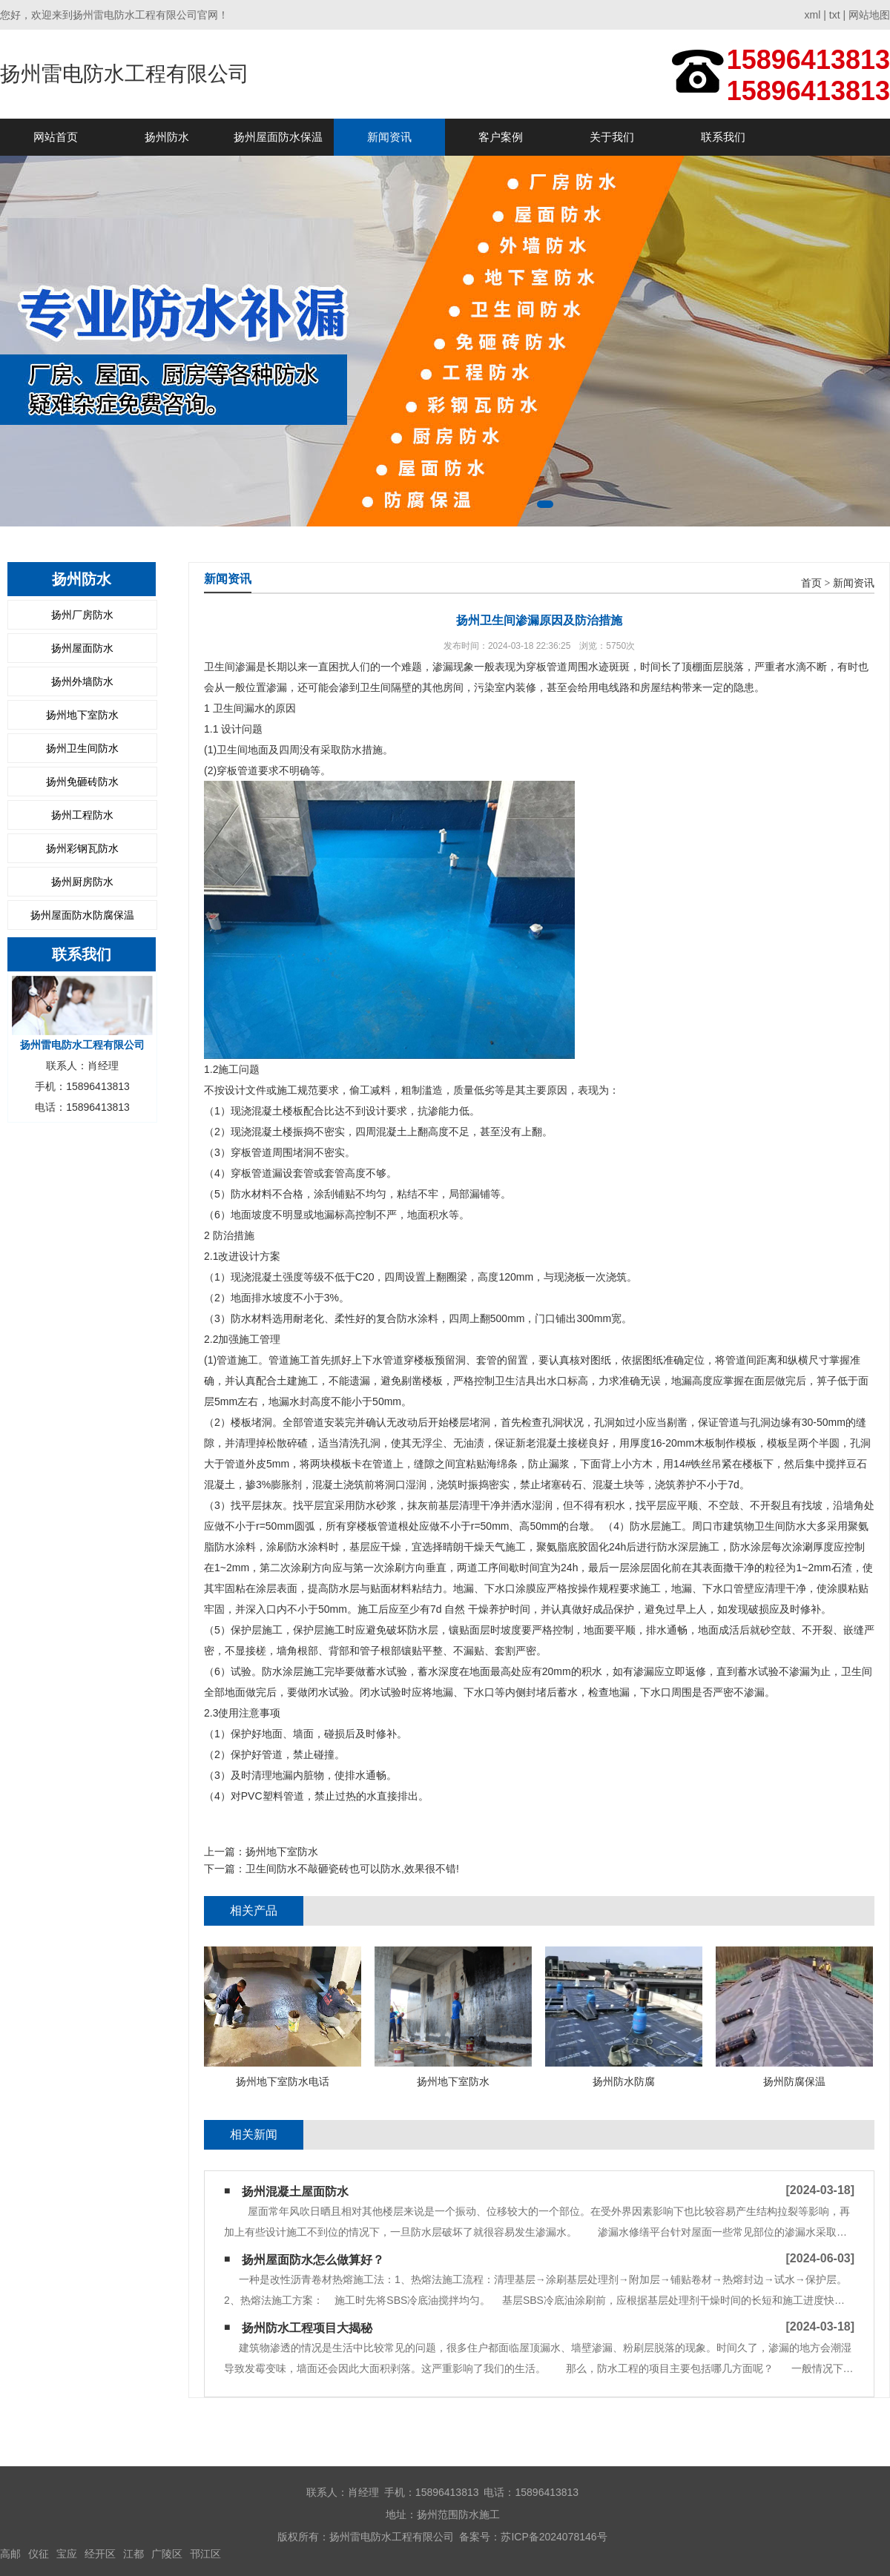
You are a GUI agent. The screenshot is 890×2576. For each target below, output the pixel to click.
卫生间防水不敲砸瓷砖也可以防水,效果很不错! (352, 1869)
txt (834, 15)
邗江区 (205, 2554)
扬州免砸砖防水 (82, 781)
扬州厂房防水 (82, 615)
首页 (811, 583)
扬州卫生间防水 (82, 748)
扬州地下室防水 (82, 715)
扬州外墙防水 (82, 681)
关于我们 (612, 137)
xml (813, 15)
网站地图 (869, 15)
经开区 (100, 2554)
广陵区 (166, 2554)
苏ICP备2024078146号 (554, 2537)
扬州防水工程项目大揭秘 (307, 2328)
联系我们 (723, 137)
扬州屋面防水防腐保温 (82, 915)
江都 (133, 2554)
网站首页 (55, 137)
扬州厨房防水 (82, 882)
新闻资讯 (389, 137)
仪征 (38, 2554)
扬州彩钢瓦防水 (82, 848)
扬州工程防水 (82, 815)
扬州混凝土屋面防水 (295, 2191)
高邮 (10, 2554)
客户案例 (500, 137)
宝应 (66, 2554)
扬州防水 (167, 137)
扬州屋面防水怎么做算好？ (313, 2259)
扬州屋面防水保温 (278, 137)
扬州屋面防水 (82, 648)
